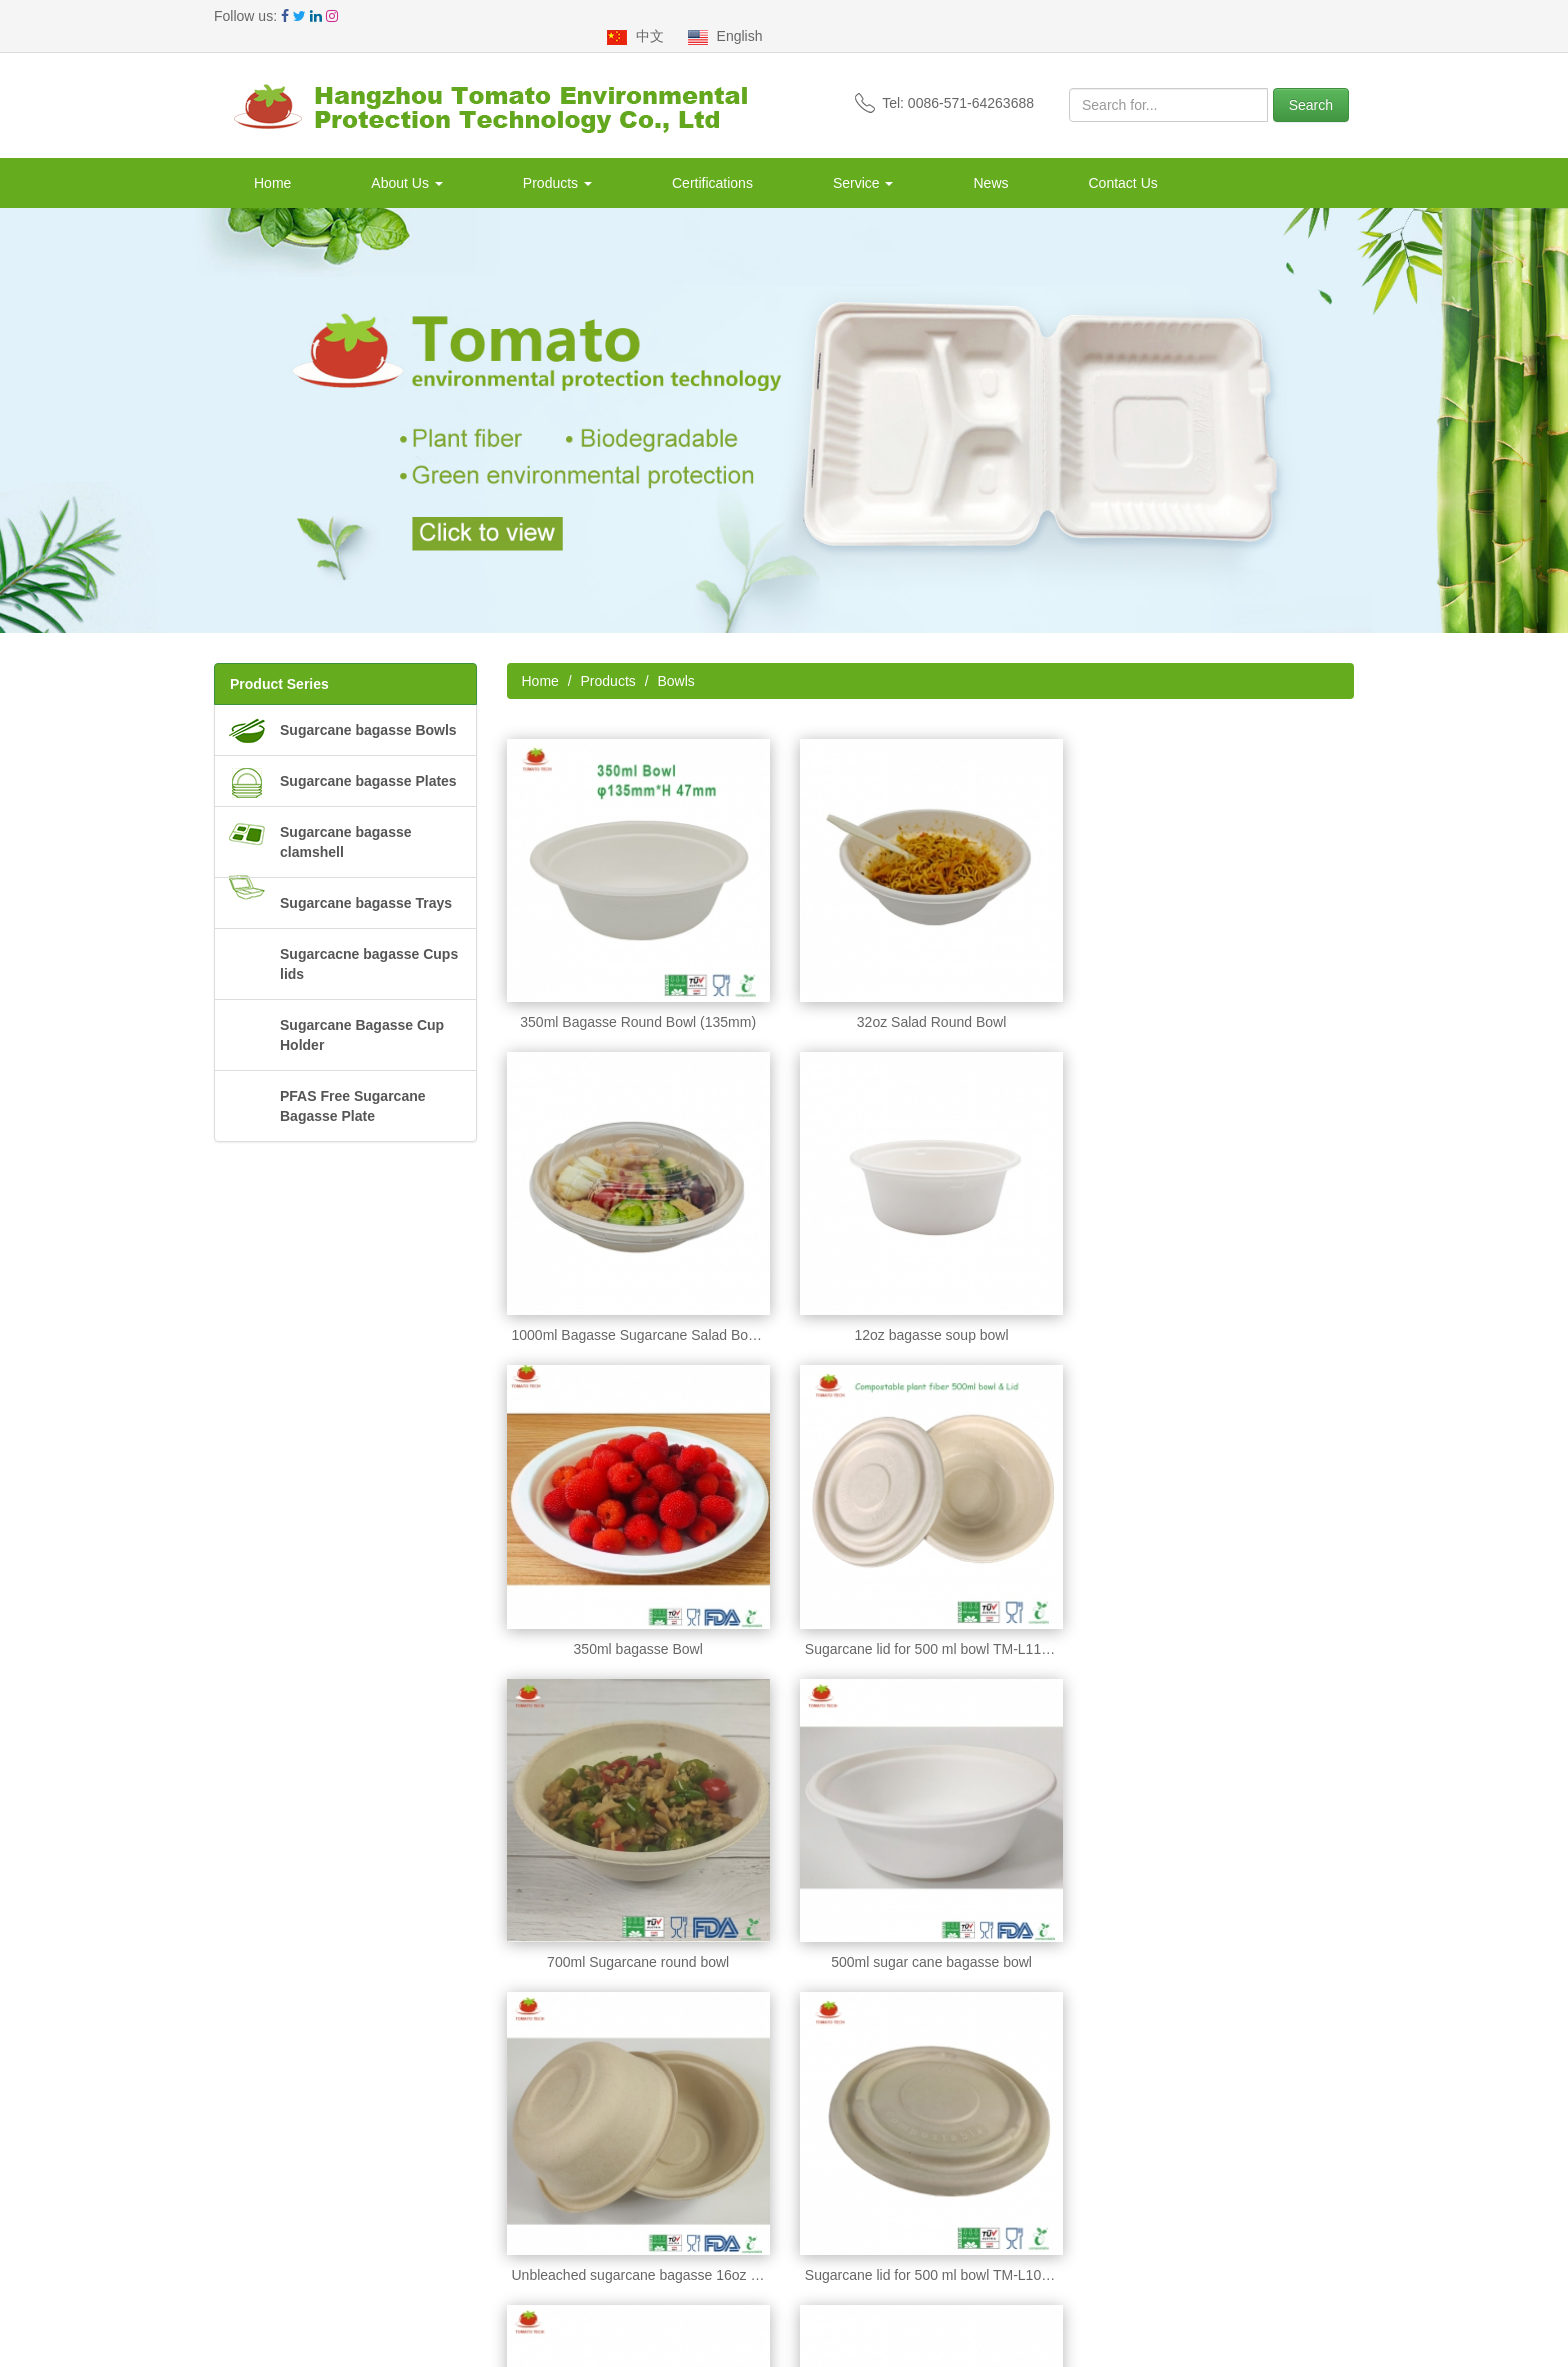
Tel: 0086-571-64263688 (944, 83)
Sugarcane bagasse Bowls (368, 710)
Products (557, 163)
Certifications (712, 163)
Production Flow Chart (283, 2214)
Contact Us (1123, 163)
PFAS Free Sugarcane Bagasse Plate (353, 1086)
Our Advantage (260, 2164)
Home (272, 163)
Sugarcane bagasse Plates (368, 761)
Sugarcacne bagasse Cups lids (369, 944)
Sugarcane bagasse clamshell (346, 822)
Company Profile (266, 2139)
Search (1311, 85)
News (990, 163)
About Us (406, 163)
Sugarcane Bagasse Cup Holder (362, 1015)
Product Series (279, 664)
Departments (254, 2189)
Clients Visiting (260, 2239)
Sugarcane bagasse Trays (366, 883)
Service (863, 163)
